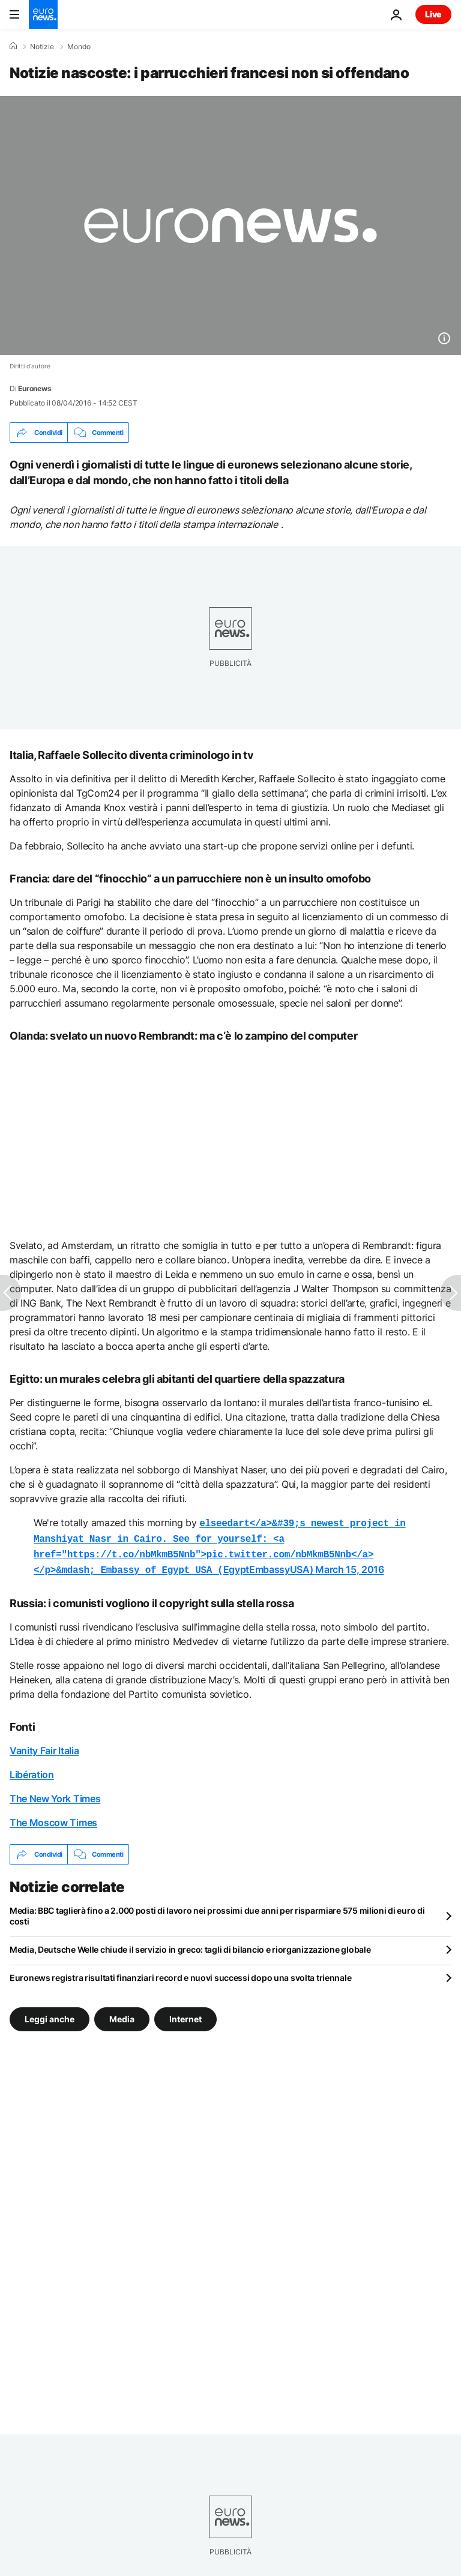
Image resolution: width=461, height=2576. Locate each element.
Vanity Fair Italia (44, 1746)
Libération (32, 1770)
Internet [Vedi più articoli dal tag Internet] (185, 2014)
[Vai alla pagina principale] (43, 14)
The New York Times (55, 1794)
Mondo (79, 46)
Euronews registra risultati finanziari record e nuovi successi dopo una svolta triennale (180, 1973)
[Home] (13, 46)
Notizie (42, 46)
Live (433, 14)
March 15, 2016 (349, 1566)
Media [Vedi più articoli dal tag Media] (121, 2014)
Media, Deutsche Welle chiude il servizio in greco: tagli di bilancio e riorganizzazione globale (190, 1944)
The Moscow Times (53, 1818)
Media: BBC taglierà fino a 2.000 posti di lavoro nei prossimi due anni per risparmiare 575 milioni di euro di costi (217, 1911)
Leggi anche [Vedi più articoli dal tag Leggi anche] (49, 2014)
